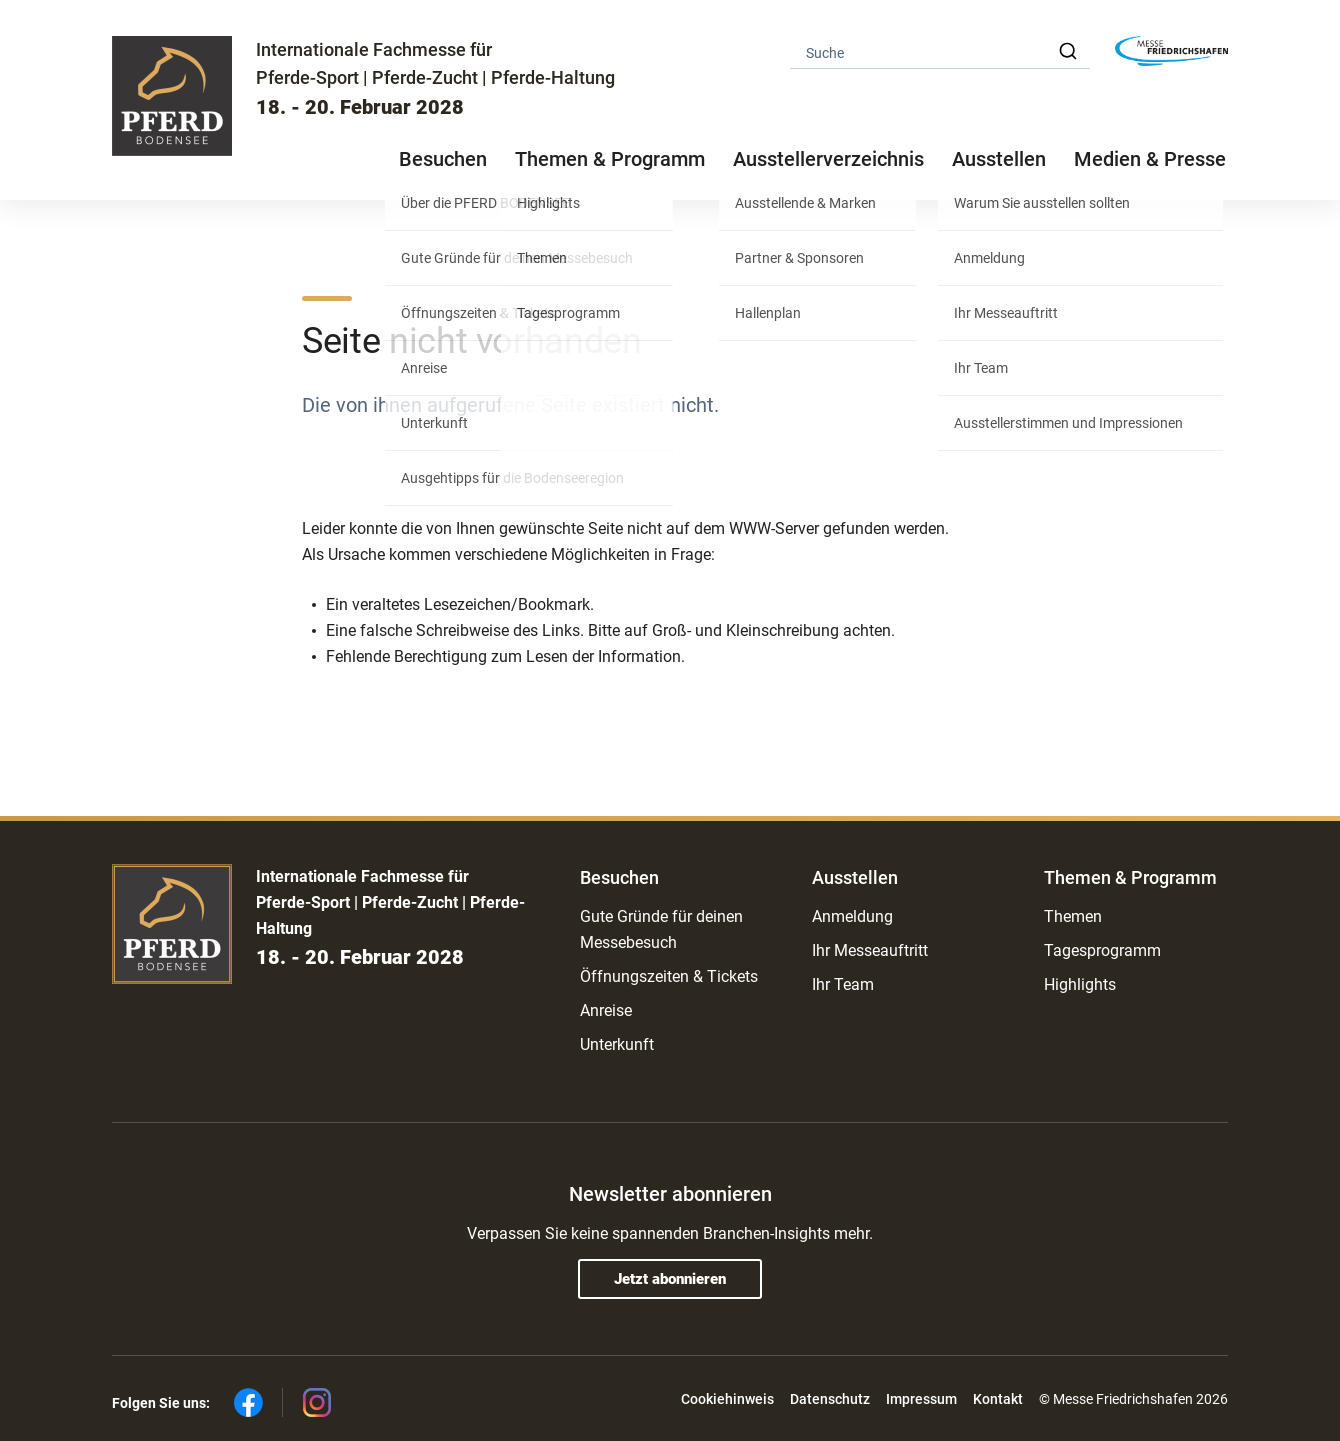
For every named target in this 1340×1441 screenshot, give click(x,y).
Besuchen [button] (443, 159)
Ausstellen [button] (999, 159)
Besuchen (619, 877)
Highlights (1080, 984)
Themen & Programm (1130, 877)
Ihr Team (843, 984)
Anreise (606, 1010)
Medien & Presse (1150, 159)
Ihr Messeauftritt (870, 950)
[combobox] (940, 51)
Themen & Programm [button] (610, 159)
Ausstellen (855, 877)
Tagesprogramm (1102, 950)
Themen (1073, 916)
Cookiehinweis (727, 1399)
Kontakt (998, 1399)
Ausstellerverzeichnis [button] (828, 159)
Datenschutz (830, 1399)
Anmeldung (852, 916)
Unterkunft (617, 1044)
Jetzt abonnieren (670, 1279)
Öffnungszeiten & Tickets (669, 976)
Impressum (921, 1399)
